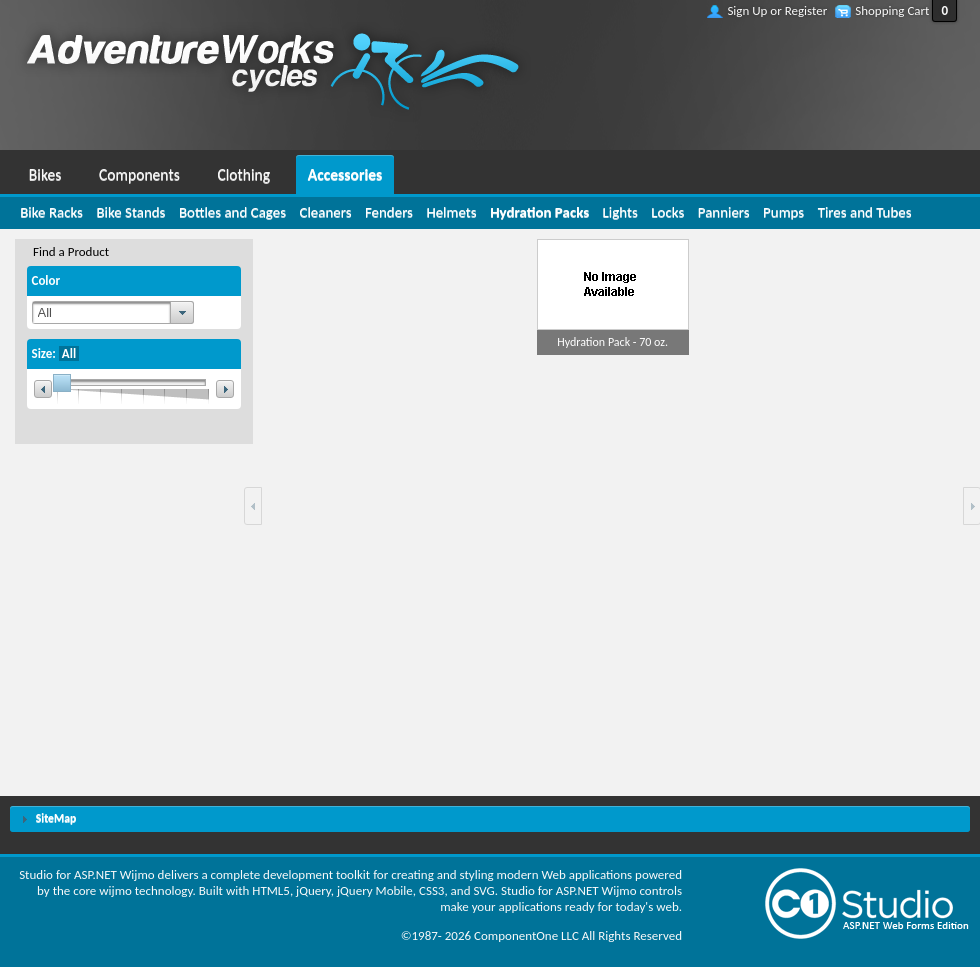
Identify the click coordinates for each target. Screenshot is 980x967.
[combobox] (113, 312)
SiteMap (56, 818)
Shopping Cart (892, 10)
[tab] (490, 819)
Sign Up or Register (777, 10)
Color (46, 280)
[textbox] (101, 312)
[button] (253, 506)
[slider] (134, 389)
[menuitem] (45, 172)
